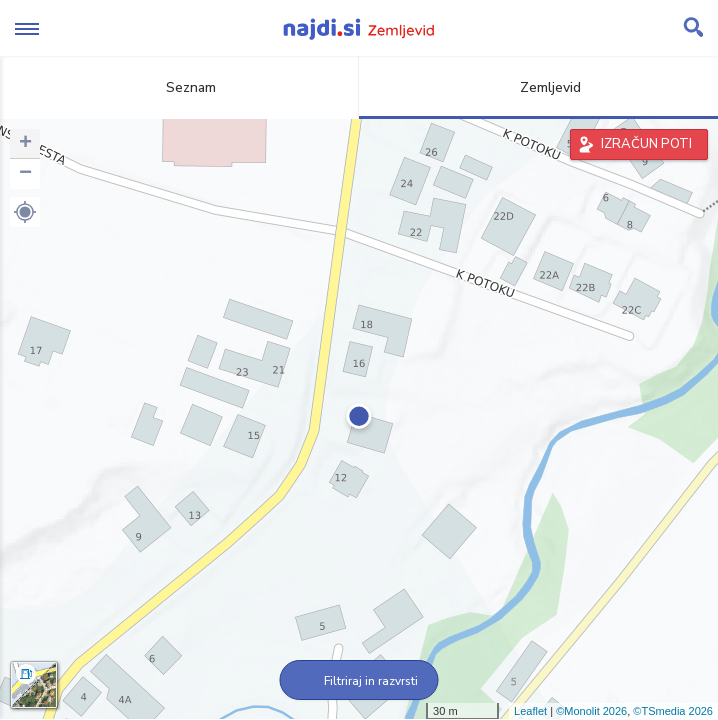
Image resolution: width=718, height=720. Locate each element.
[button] (25, 212)
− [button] (25, 174)
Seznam (179, 87)
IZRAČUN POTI (646, 144)
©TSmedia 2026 (673, 711)
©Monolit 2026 (591, 711)
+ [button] (25, 144)
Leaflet (530, 711)
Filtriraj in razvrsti (359, 681)
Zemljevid (539, 87)
